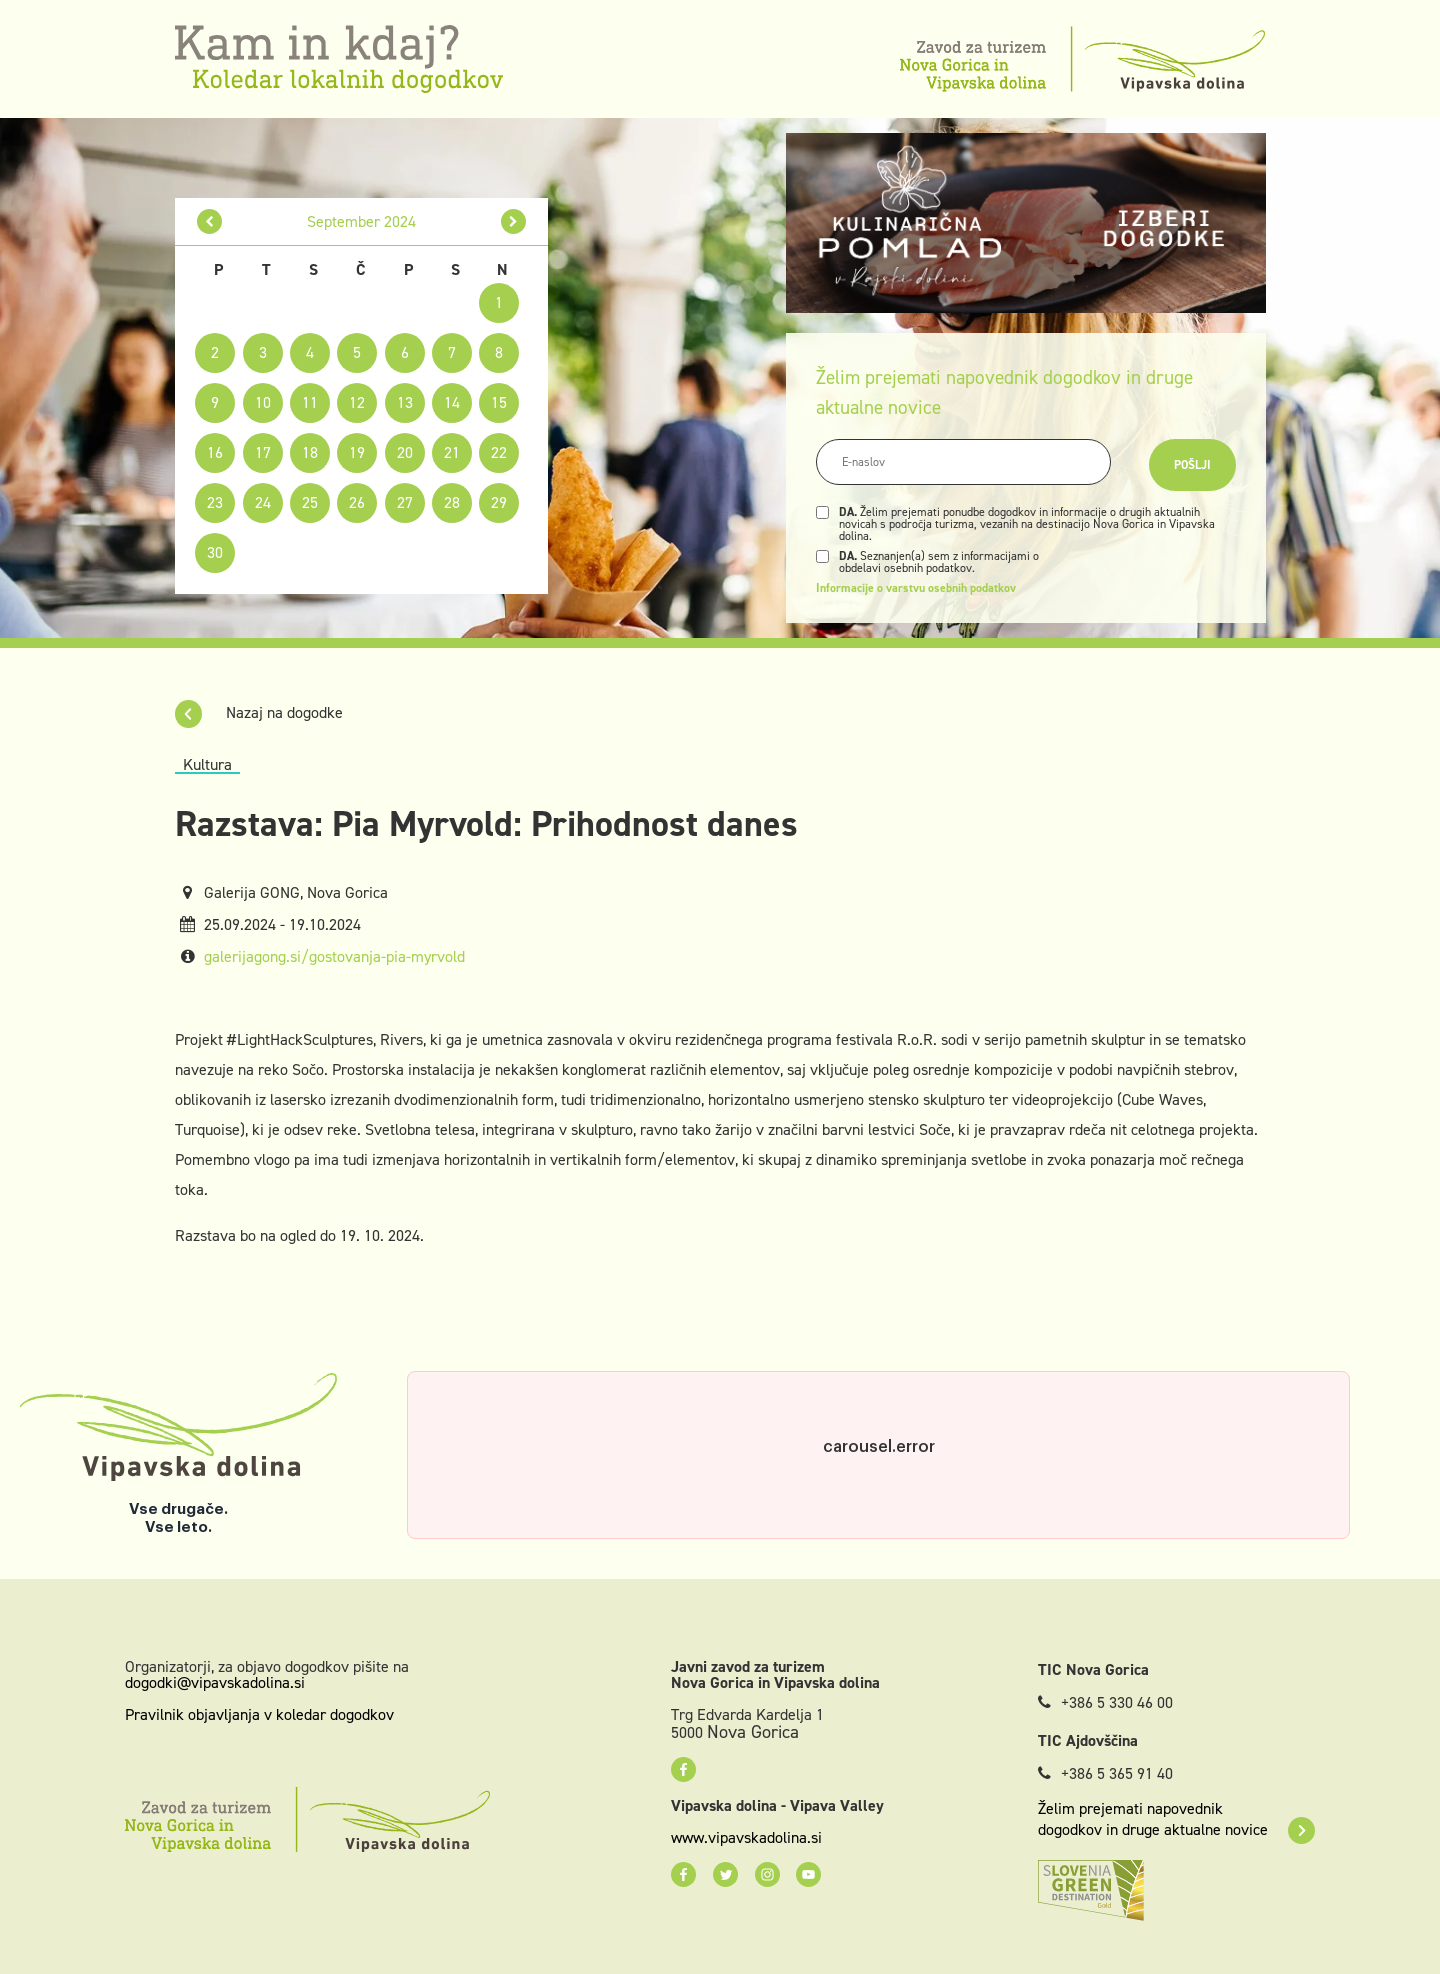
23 (215, 502)
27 (405, 502)
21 (452, 452)
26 (357, 502)
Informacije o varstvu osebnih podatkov (916, 588)
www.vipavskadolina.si (746, 1838)
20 (405, 452)
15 (499, 402)
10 (263, 402)
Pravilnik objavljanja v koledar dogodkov (259, 1714)
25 (310, 502)
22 (499, 452)
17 (263, 452)
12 (357, 402)
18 (310, 452)
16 (215, 452)
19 (357, 452)
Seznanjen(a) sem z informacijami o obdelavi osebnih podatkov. (939, 562)
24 (263, 502)
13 (405, 402)
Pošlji (1192, 465)
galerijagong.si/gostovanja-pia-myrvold (334, 956)
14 (452, 402)
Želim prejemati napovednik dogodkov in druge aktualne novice (1176, 1819)
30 (215, 552)
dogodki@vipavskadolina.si (215, 1682)
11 (310, 402)
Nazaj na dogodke (259, 712)
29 (499, 502)
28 (452, 502)
